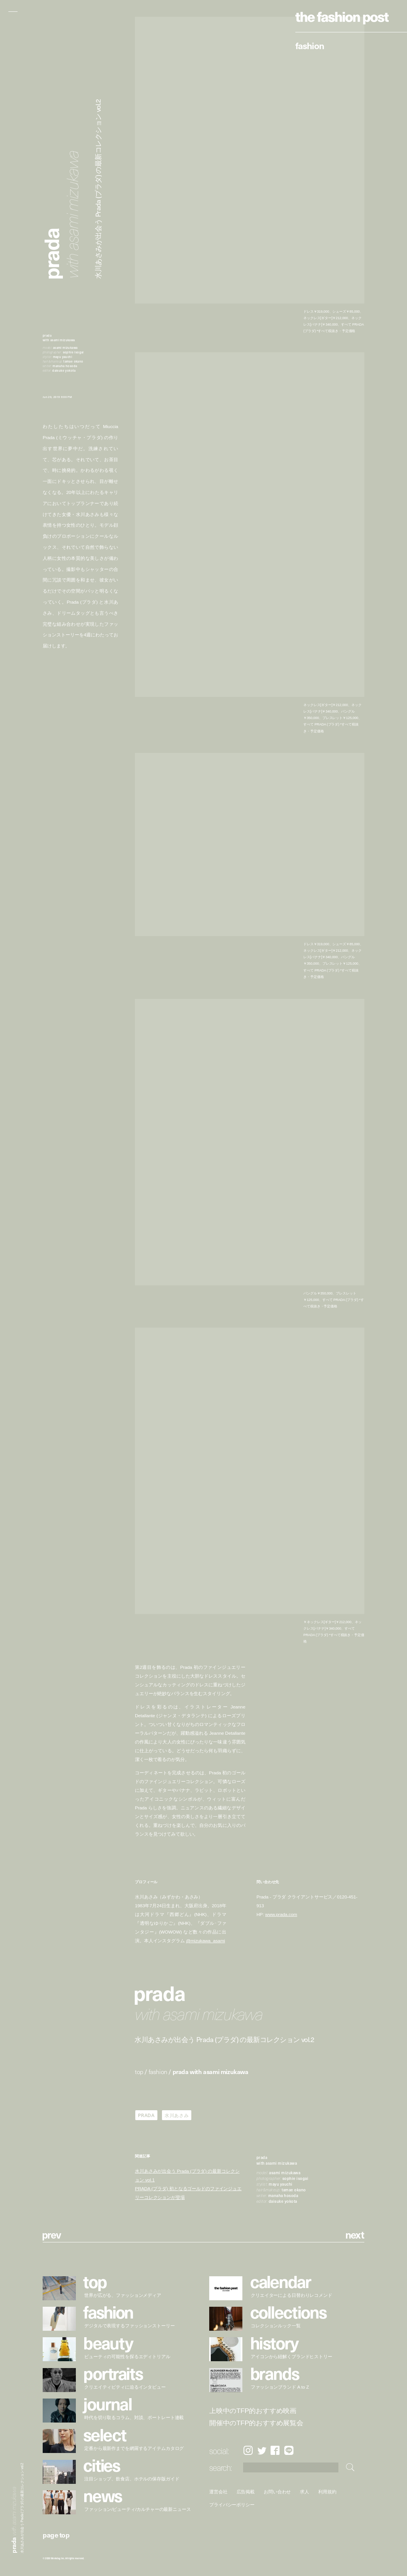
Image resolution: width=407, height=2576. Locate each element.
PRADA (146, 2115)
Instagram (248, 2450)
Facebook (275, 2450)
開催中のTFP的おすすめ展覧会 (256, 2422)
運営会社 (218, 2491)
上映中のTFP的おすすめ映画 (252, 2411)
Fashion (309, 45)
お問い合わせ (277, 2491)
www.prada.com (281, 1914)
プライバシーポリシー (232, 2504)
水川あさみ (177, 2115)
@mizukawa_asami (205, 1940)
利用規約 (328, 2491)
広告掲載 (246, 2491)
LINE (288, 2450)
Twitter (262, 2450)
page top (56, 2535)
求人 (304, 2491)
